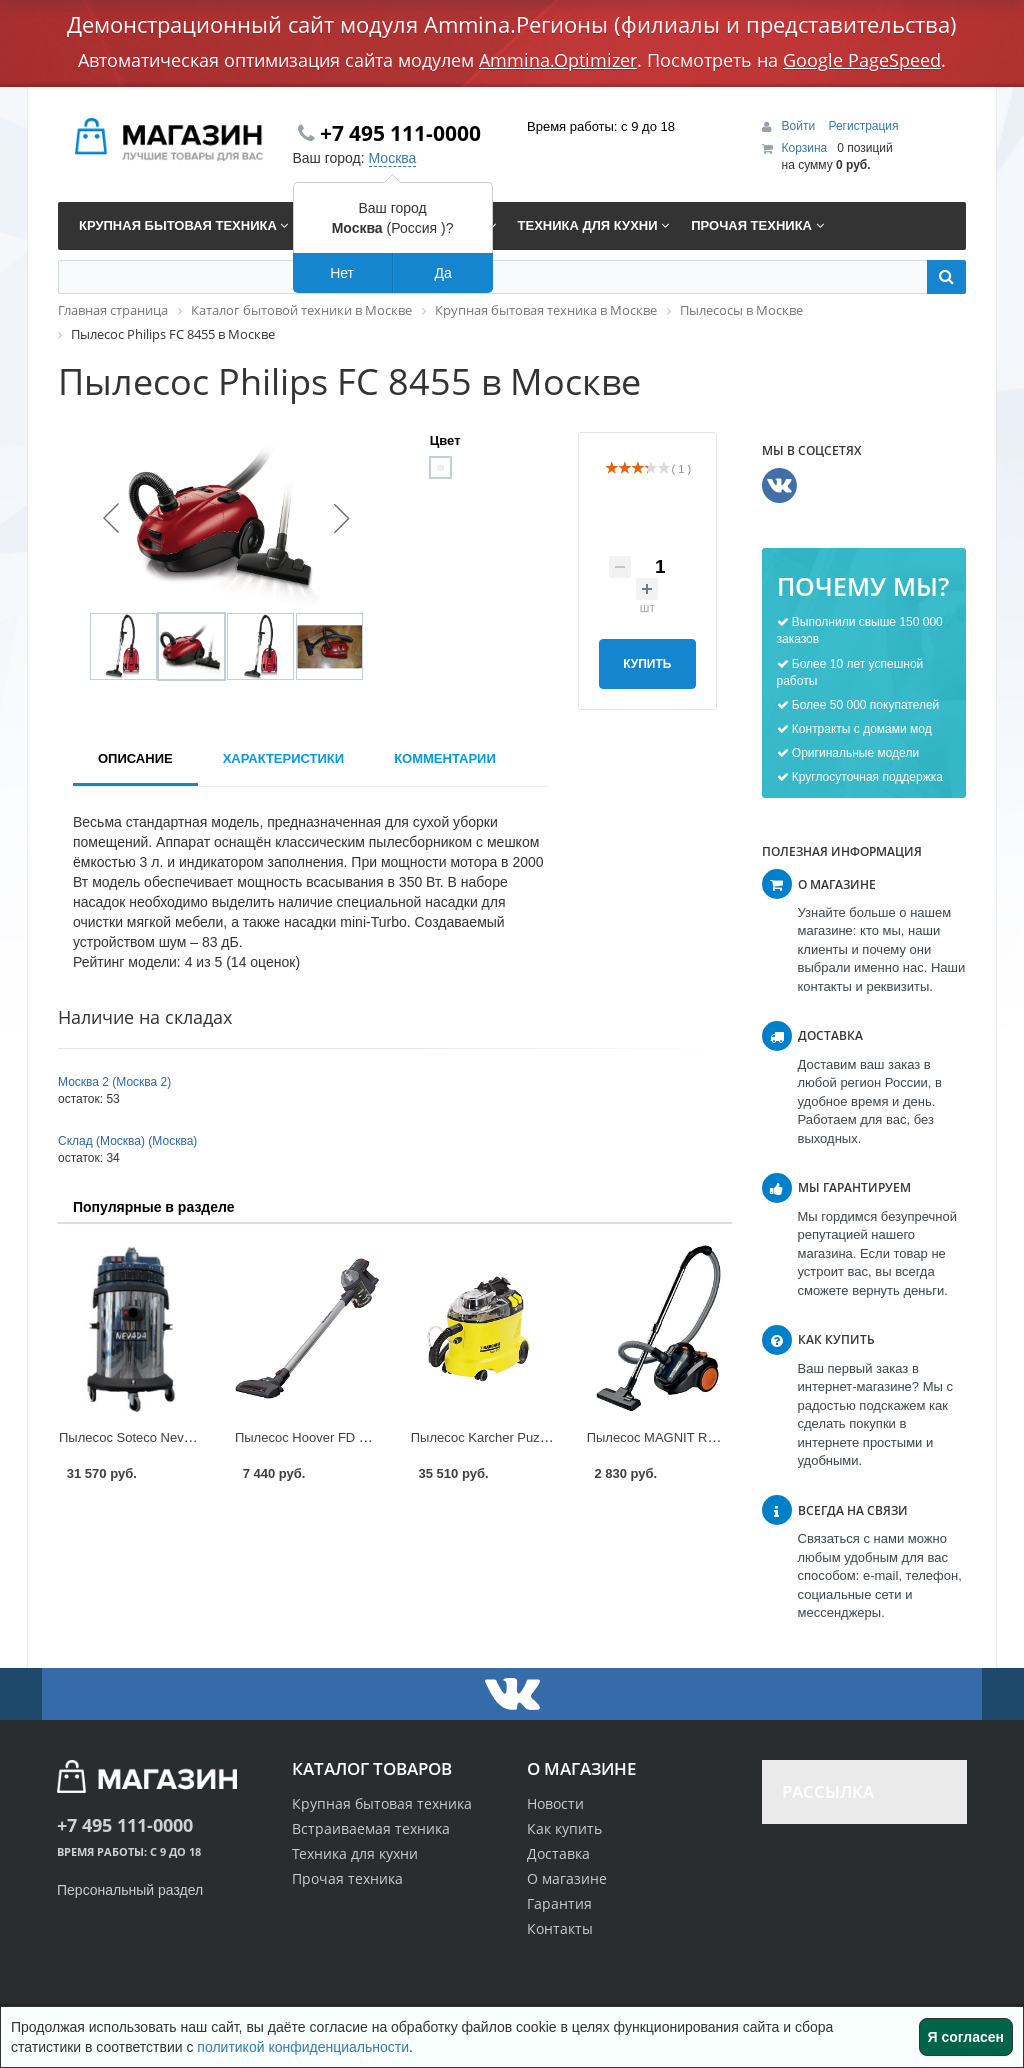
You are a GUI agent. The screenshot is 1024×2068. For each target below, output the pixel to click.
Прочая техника (347, 1878)
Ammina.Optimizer (558, 60)
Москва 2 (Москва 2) (114, 1082)
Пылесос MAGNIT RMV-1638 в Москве (702, 1437)
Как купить (564, 1828)
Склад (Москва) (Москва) (127, 1141)
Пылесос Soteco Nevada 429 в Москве (174, 1437)
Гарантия (559, 1903)
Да (442, 273)
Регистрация (863, 126)
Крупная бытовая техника (382, 1803)
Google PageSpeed (862, 60)
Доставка (558, 1853)
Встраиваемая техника (371, 1828)
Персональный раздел (130, 1890)
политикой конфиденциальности (303, 2047)
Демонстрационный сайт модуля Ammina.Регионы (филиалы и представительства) (512, 24)
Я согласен (966, 2037)
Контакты (560, 1928)
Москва (393, 158)
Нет (342, 273)
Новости (555, 1803)
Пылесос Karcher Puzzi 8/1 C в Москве (527, 1437)
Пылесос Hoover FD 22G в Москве (338, 1437)
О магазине (567, 1878)
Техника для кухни (355, 1853)
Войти (800, 126)
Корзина (805, 148)
